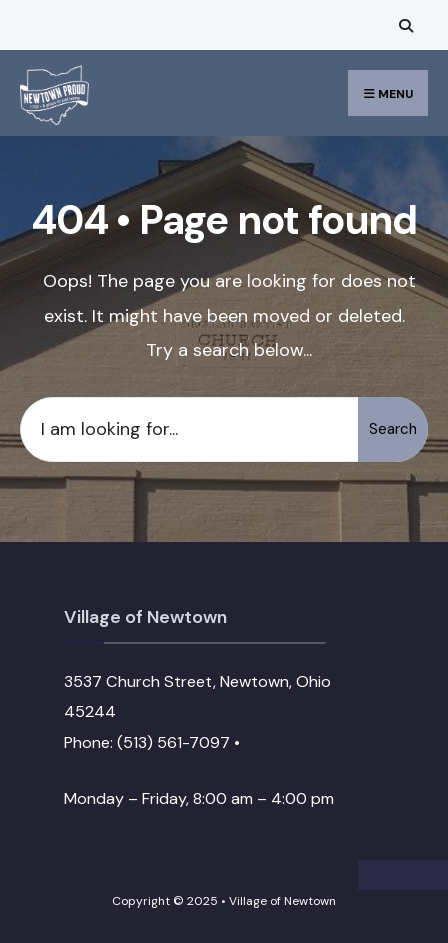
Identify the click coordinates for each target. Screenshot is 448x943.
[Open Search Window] (403, 25)
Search (393, 429)
